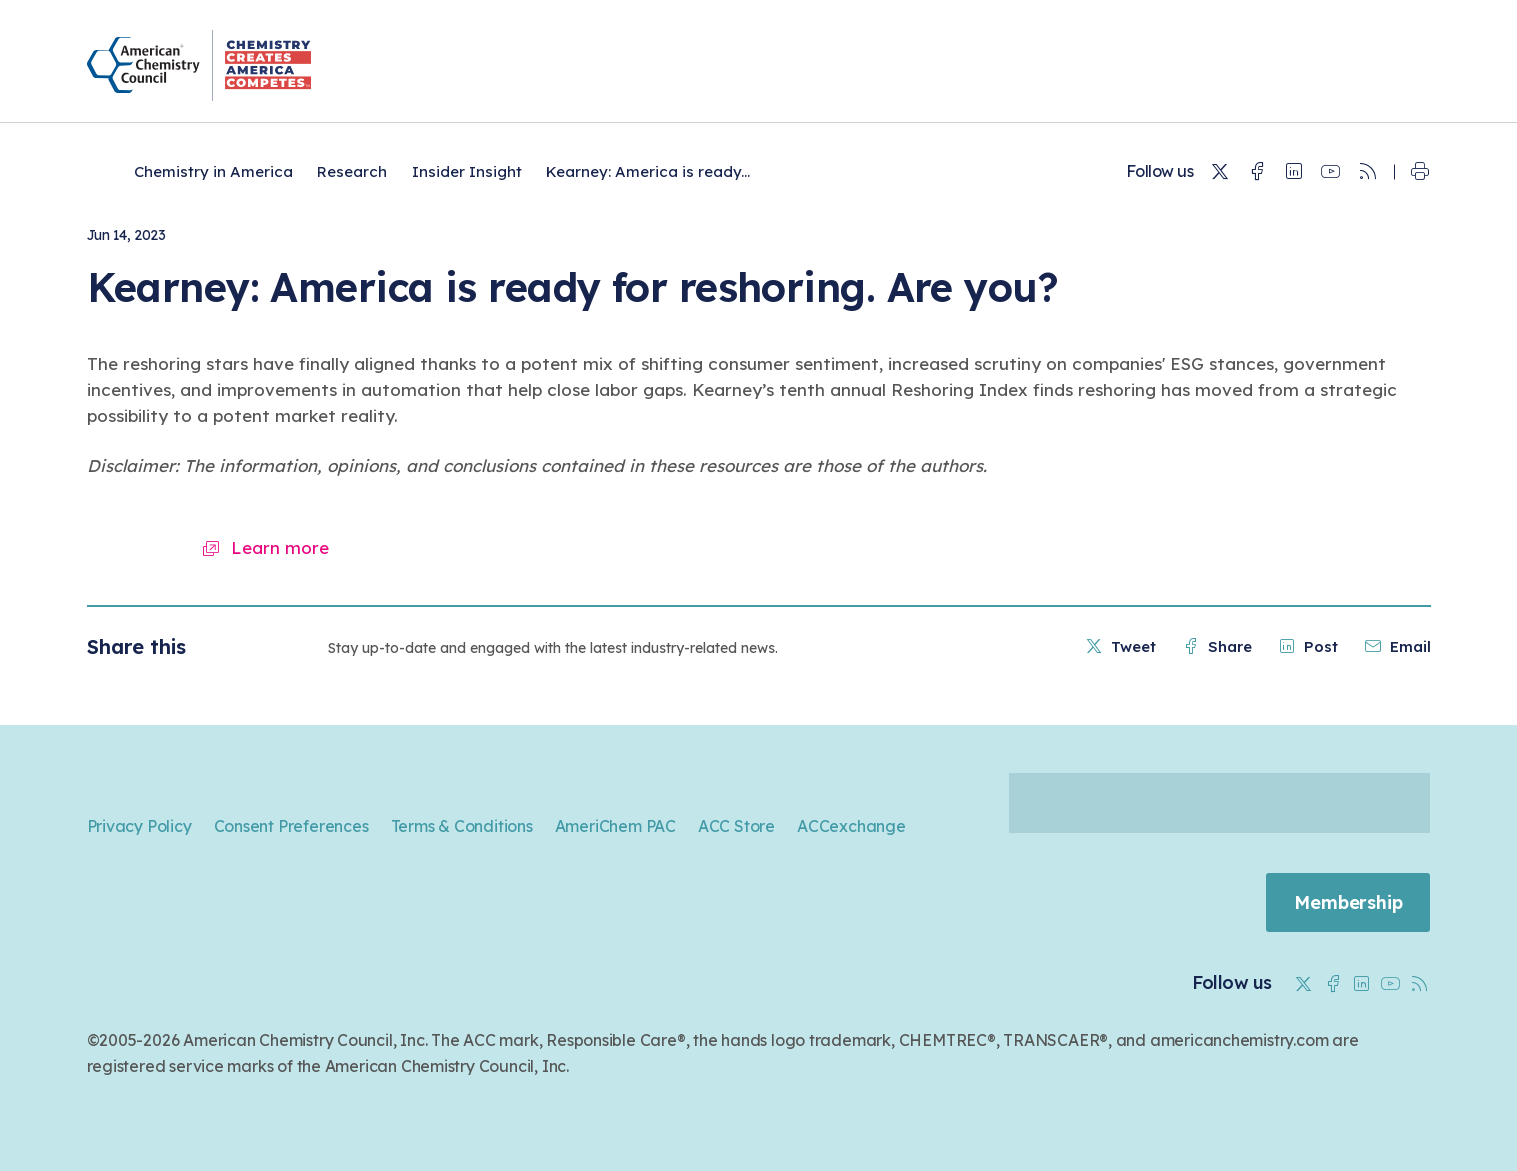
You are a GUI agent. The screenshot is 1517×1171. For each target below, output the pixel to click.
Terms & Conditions (462, 826)
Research (352, 171)
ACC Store (736, 826)
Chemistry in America (213, 171)
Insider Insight (467, 171)
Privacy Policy (139, 826)
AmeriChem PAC (615, 826)
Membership (1347, 902)
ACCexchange (851, 826)
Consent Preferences (291, 826)
